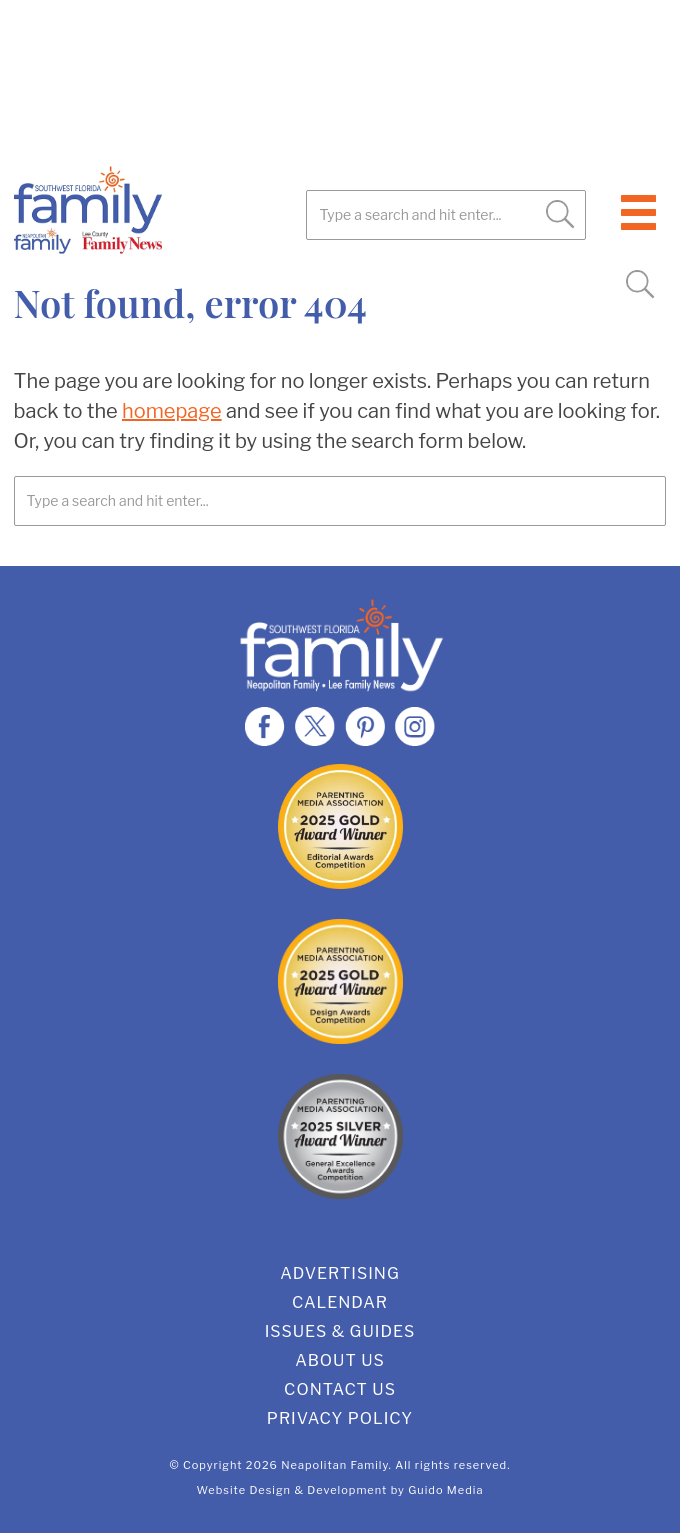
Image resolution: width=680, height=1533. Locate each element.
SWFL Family (179, 210)
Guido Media (445, 1490)
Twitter (315, 726)
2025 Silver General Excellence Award (340, 1136)
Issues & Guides (340, 1331)
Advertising (340, 1273)
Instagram (415, 726)
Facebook (265, 726)
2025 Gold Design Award (340, 981)
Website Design (244, 1490)
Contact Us (340, 1389)
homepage (172, 411)
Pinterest (365, 726)
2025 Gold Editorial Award (340, 826)
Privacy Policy (340, 1418)
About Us (340, 1360)
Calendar (340, 1302)
